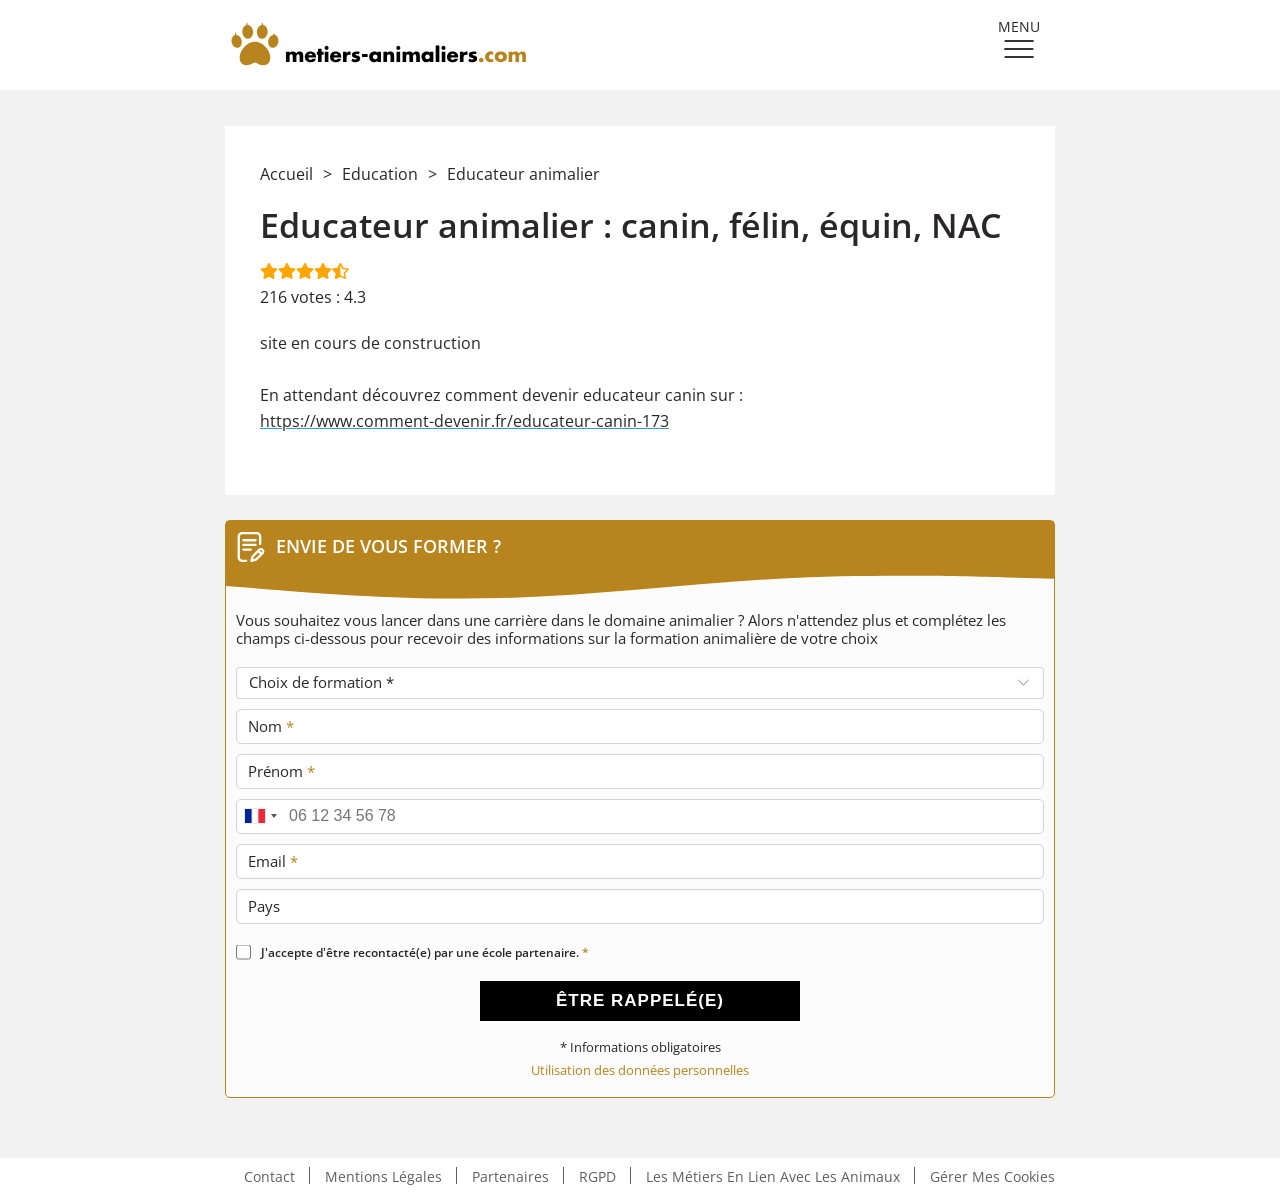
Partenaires (510, 1175)
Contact (269, 1175)
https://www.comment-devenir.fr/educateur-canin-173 (464, 421)
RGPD (597, 1175)
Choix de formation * (321, 682)
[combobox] (260, 816)
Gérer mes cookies (992, 1175)
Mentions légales (383, 1175)
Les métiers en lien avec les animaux (773, 1175)
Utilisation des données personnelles (640, 1070)
